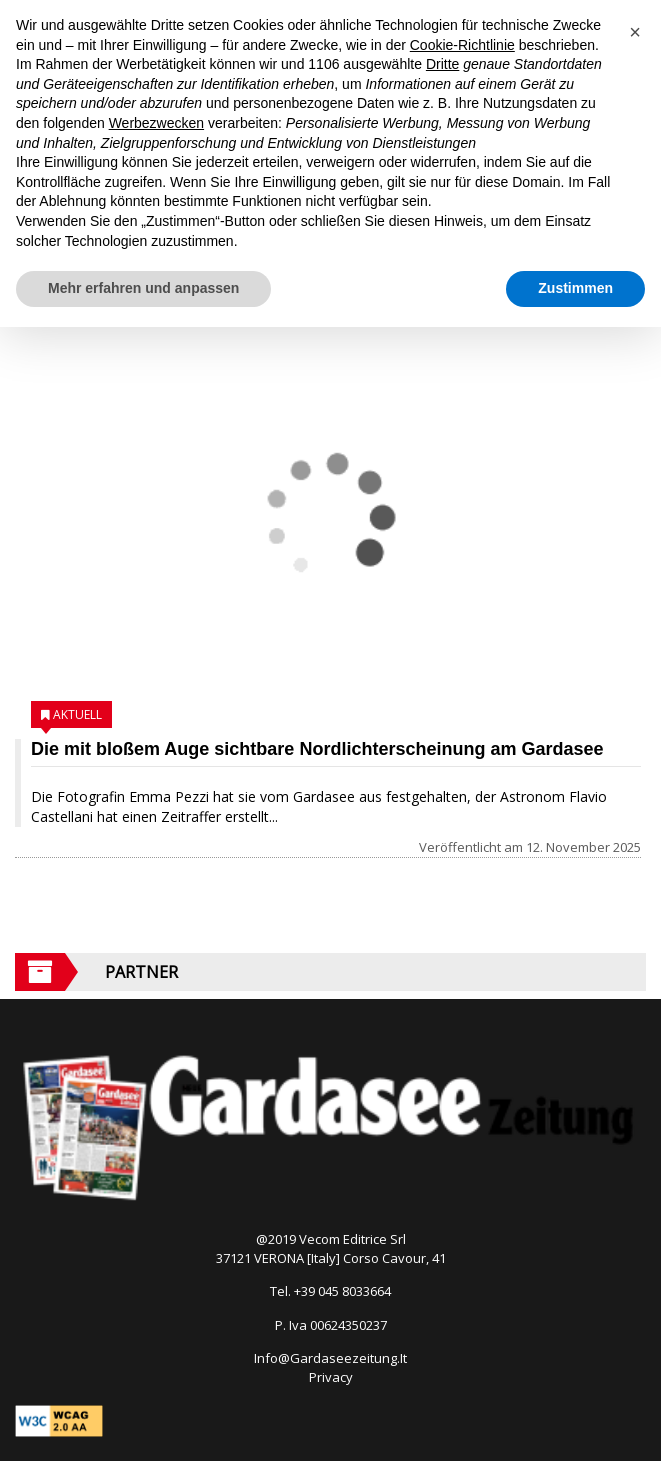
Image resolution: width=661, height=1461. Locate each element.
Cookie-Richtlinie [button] (462, 45)
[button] (635, 32)
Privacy (331, 1377)
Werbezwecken (156, 123)
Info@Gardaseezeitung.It (330, 1358)
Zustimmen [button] (575, 288)
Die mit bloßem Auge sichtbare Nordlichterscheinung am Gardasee (317, 749)
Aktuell (77, 714)
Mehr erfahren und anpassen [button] (143, 288)
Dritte (442, 64)
